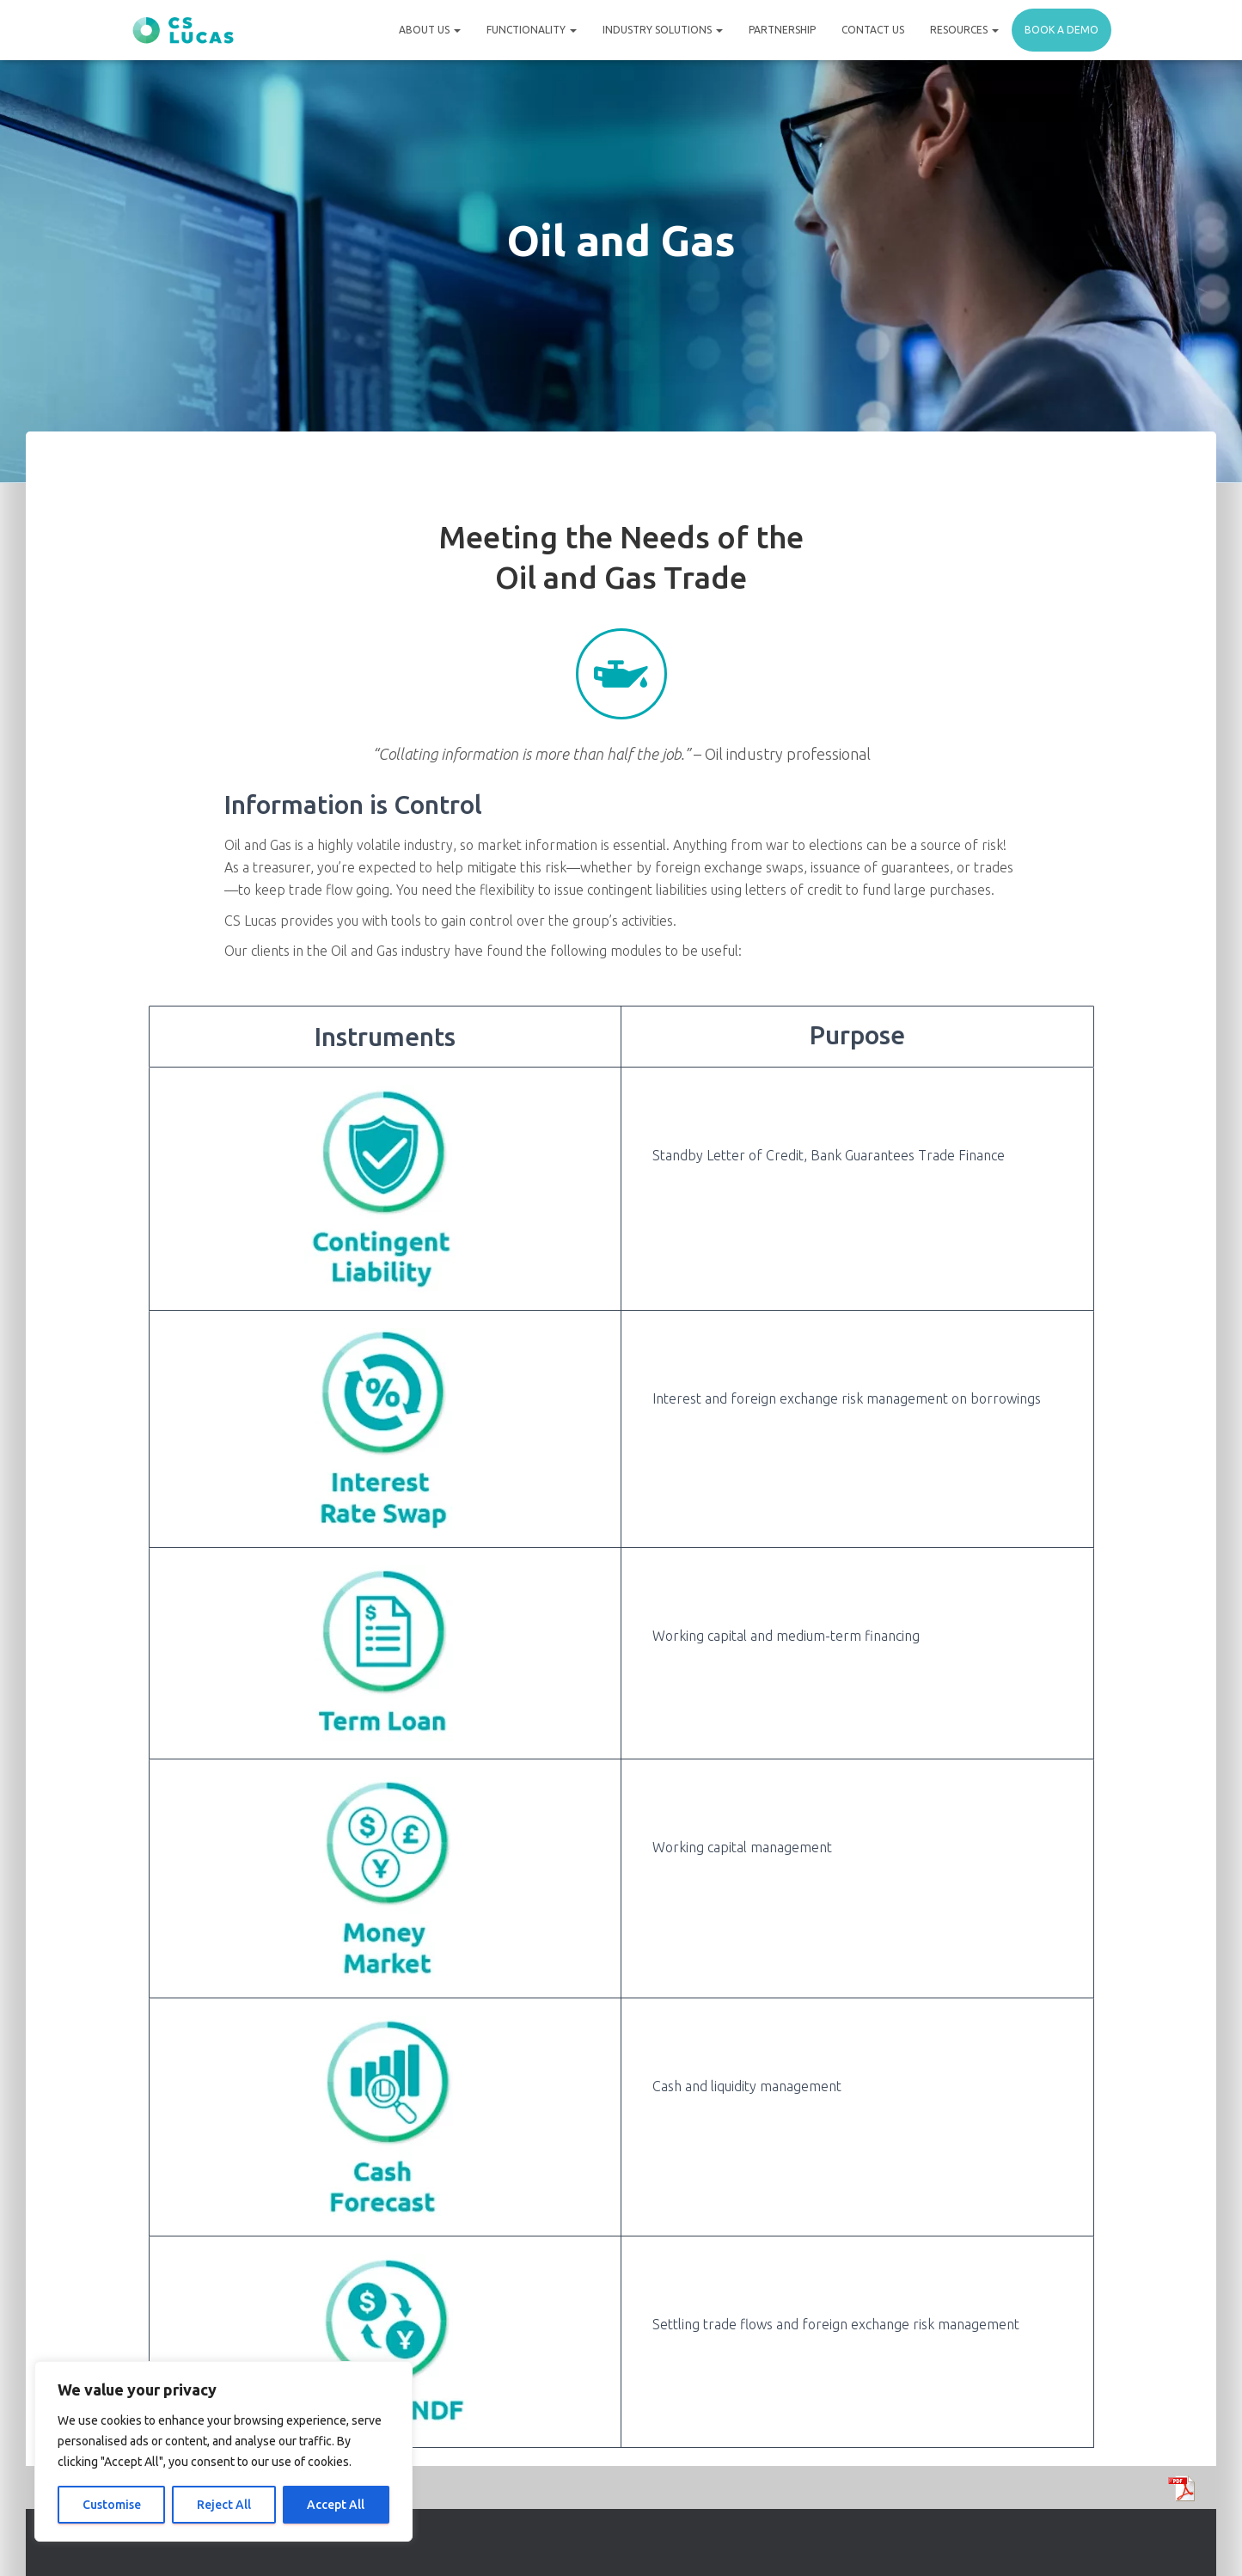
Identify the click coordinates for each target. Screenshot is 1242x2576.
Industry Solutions (663, 29)
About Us (430, 29)
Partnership (782, 29)
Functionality (531, 29)
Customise (112, 2505)
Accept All (335, 2505)
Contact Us (872, 29)
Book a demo (1061, 29)
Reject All (224, 2505)
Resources (964, 29)
